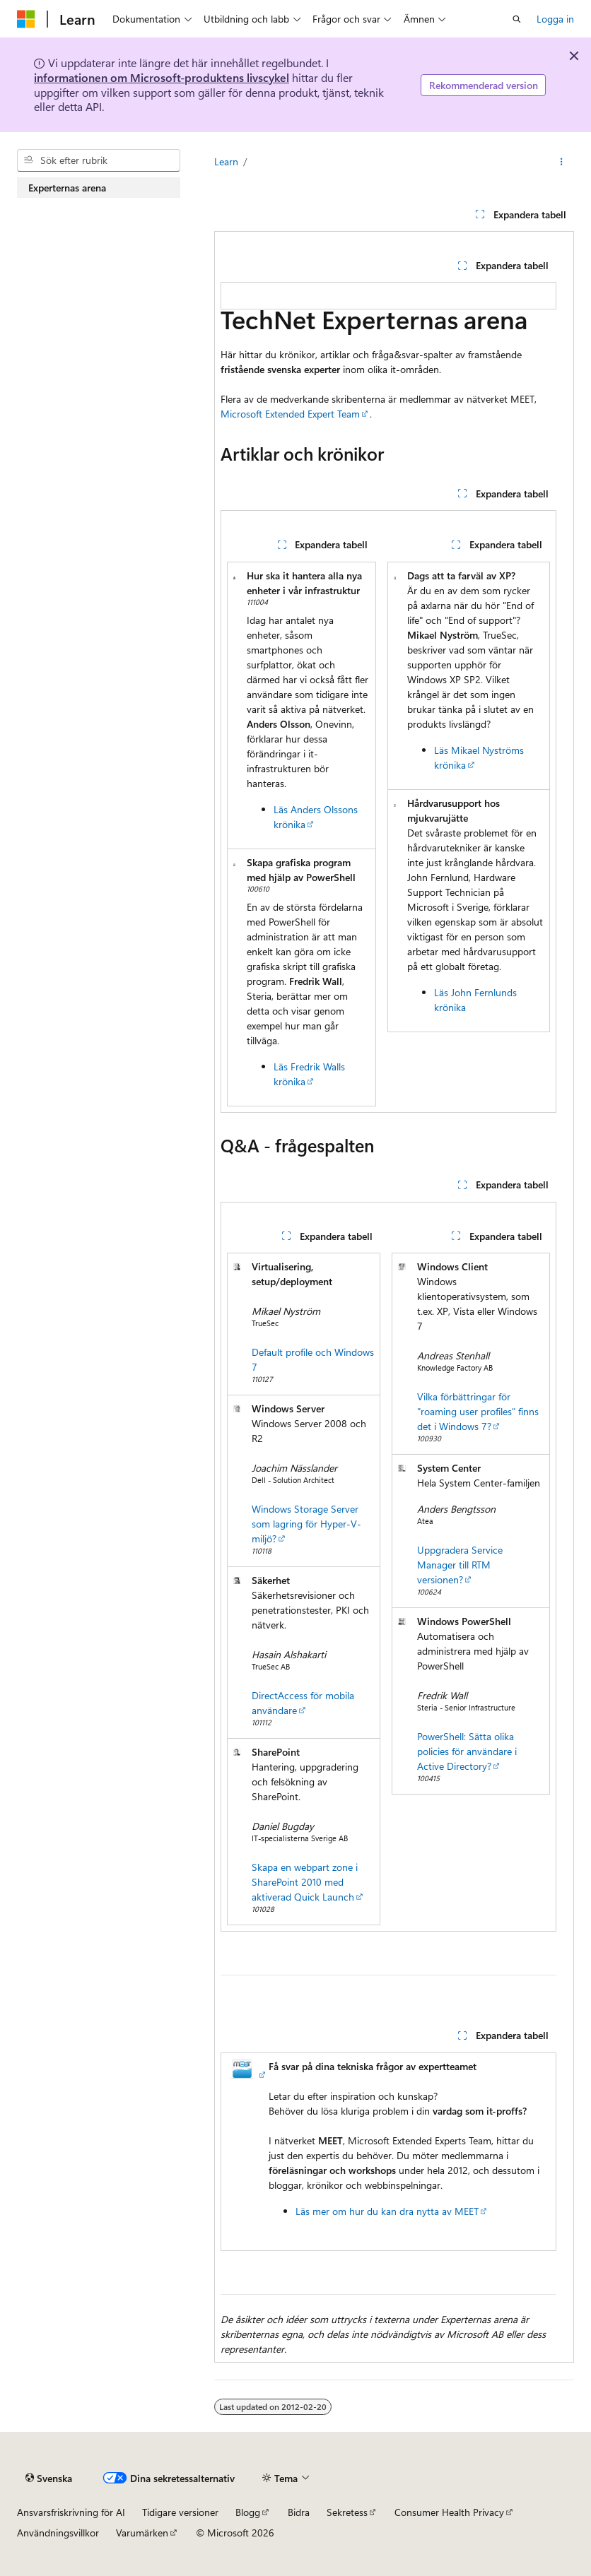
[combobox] (98, 160)
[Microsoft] (26, 19)
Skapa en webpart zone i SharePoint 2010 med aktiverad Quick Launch (305, 1881)
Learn (226, 161)
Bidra (299, 2512)
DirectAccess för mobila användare (303, 1703)
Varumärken (142, 2532)
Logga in (555, 18)
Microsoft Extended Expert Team (290, 413)
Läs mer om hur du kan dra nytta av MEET (387, 2211)
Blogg (247, 2512)
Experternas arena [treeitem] (67, 187)
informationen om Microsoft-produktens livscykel (161, 77)
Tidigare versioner (180, 2512)
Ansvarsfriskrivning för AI (71, 2512)
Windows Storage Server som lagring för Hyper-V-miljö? (306, 1523)
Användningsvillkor (58, 2532)
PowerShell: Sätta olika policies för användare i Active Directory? (467, 1751)
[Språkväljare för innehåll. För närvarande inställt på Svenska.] (49, 2477)
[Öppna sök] (517, 19)
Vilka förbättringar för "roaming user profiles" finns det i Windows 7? (478, 1411)
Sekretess (347, 2512)
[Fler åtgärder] (561, 161)
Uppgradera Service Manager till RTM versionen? (460, 1564)
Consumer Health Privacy (449, 2512)
